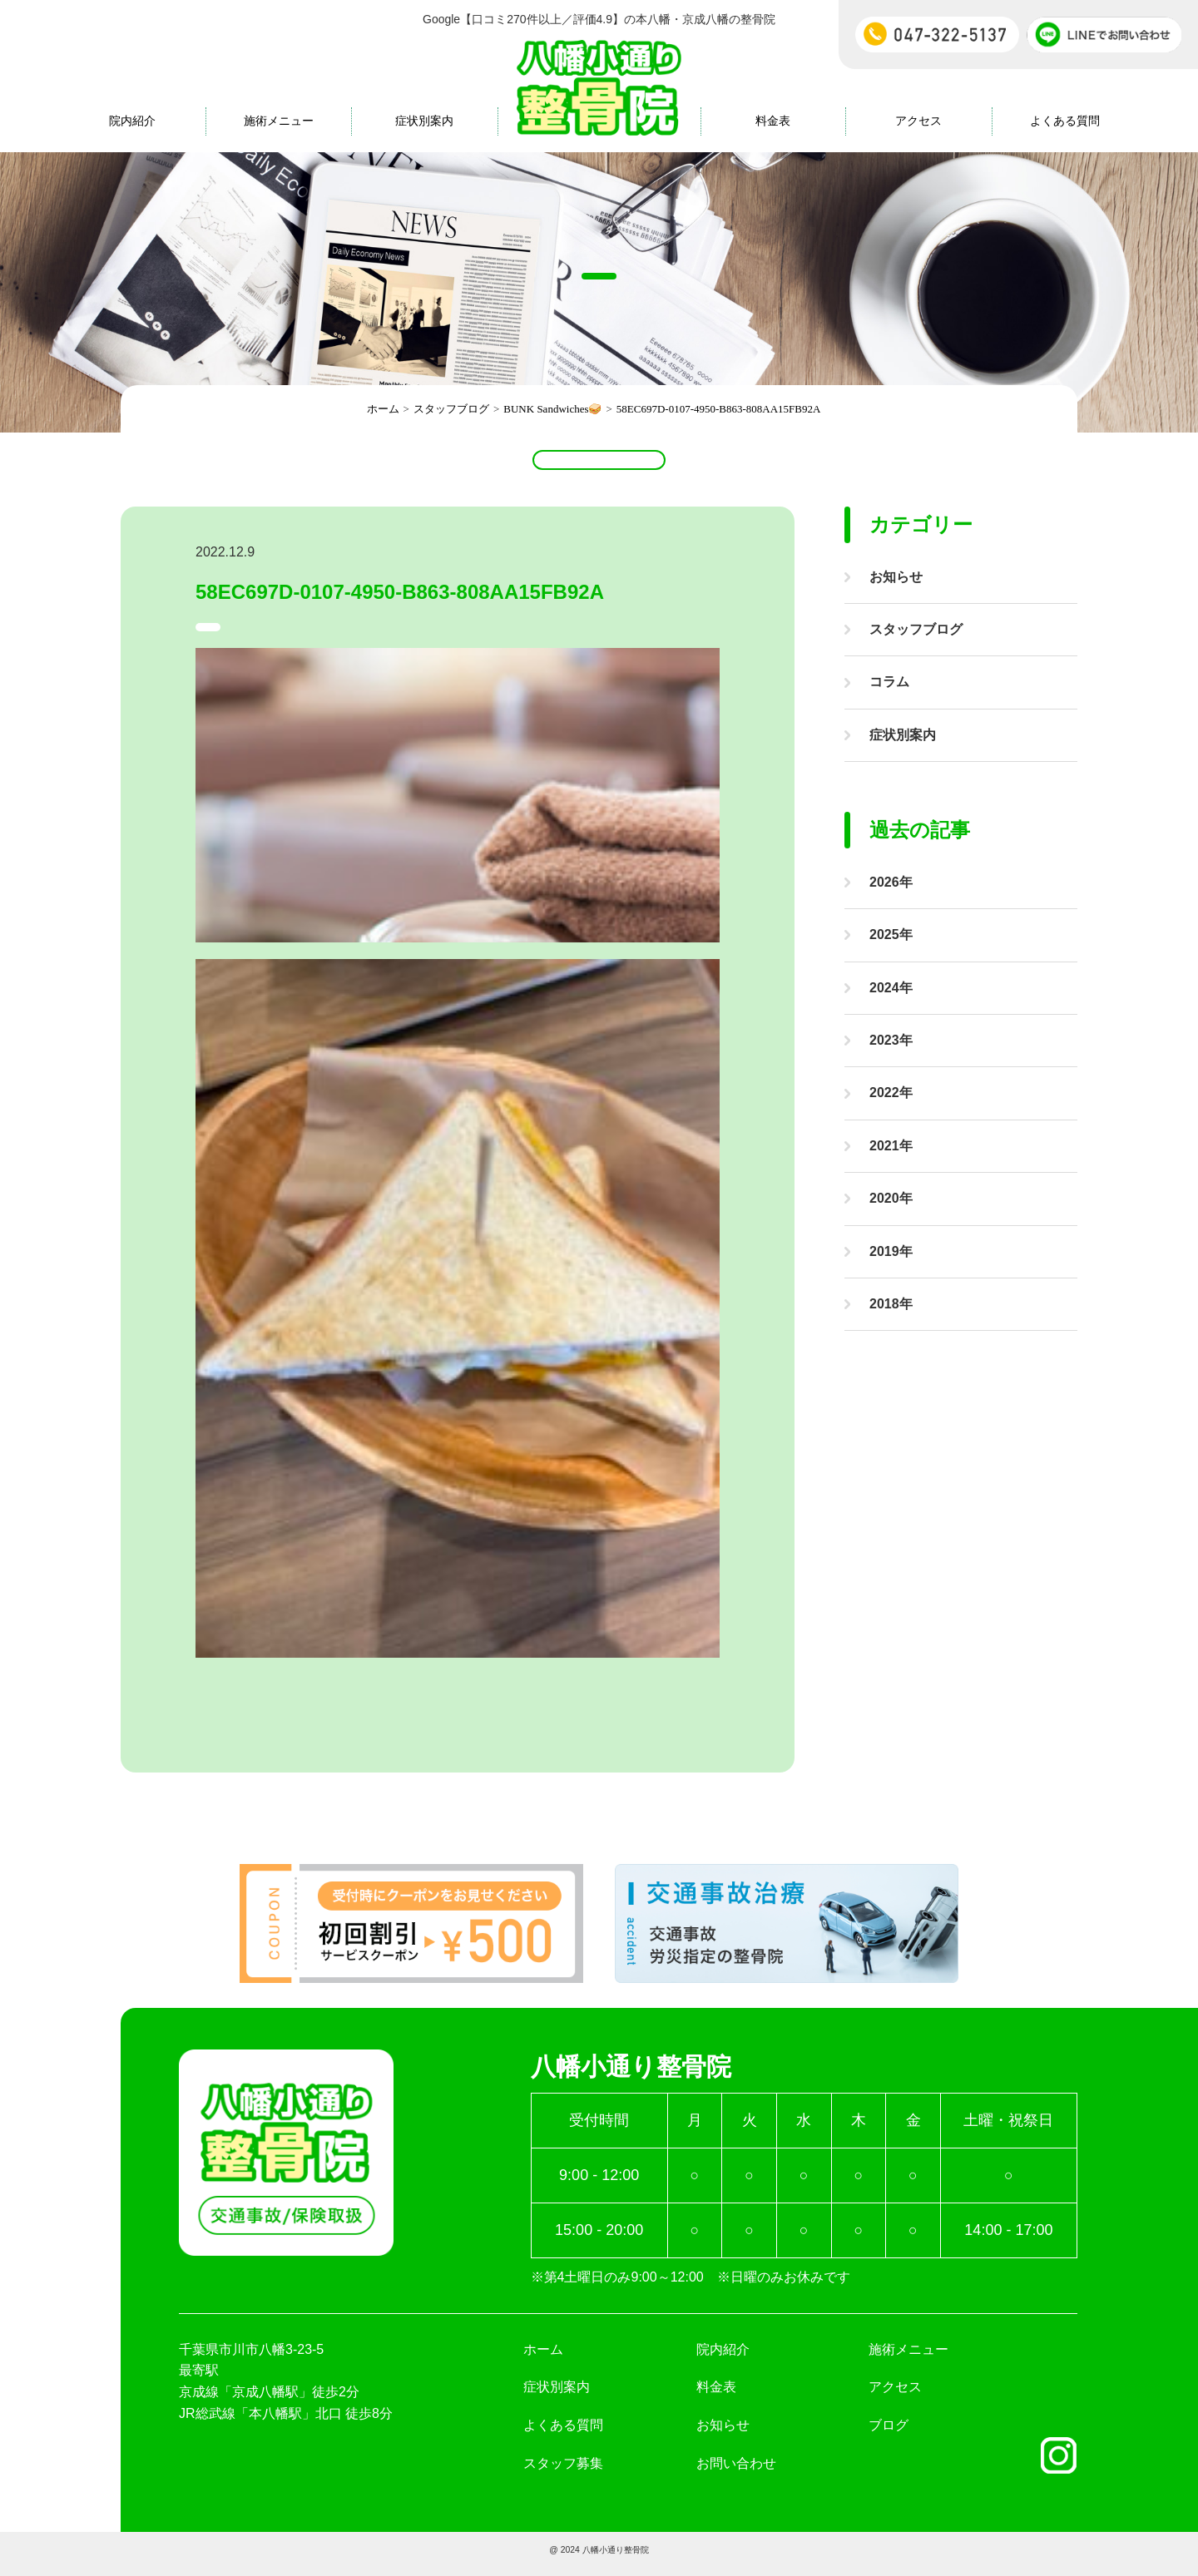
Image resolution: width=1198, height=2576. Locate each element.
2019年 (891, 1251)
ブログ (888, 2433)
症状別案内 (424, 120)
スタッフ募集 (563, 2472)
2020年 (891, 1198)
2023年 (891, 1040)
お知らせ (896, 577)
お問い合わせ (736, 2472)
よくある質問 (1065, 120)
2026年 (891, 882)
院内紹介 (132, 120)
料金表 (772, 120)
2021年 (891, 1146)
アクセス (918, 120)
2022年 (891, 1092)
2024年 (891, 988)
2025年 (891, 934)
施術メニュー (279, 120)
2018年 (891, 1304)
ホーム (543, 2358)
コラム (889, 682)
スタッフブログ (916, 629)
